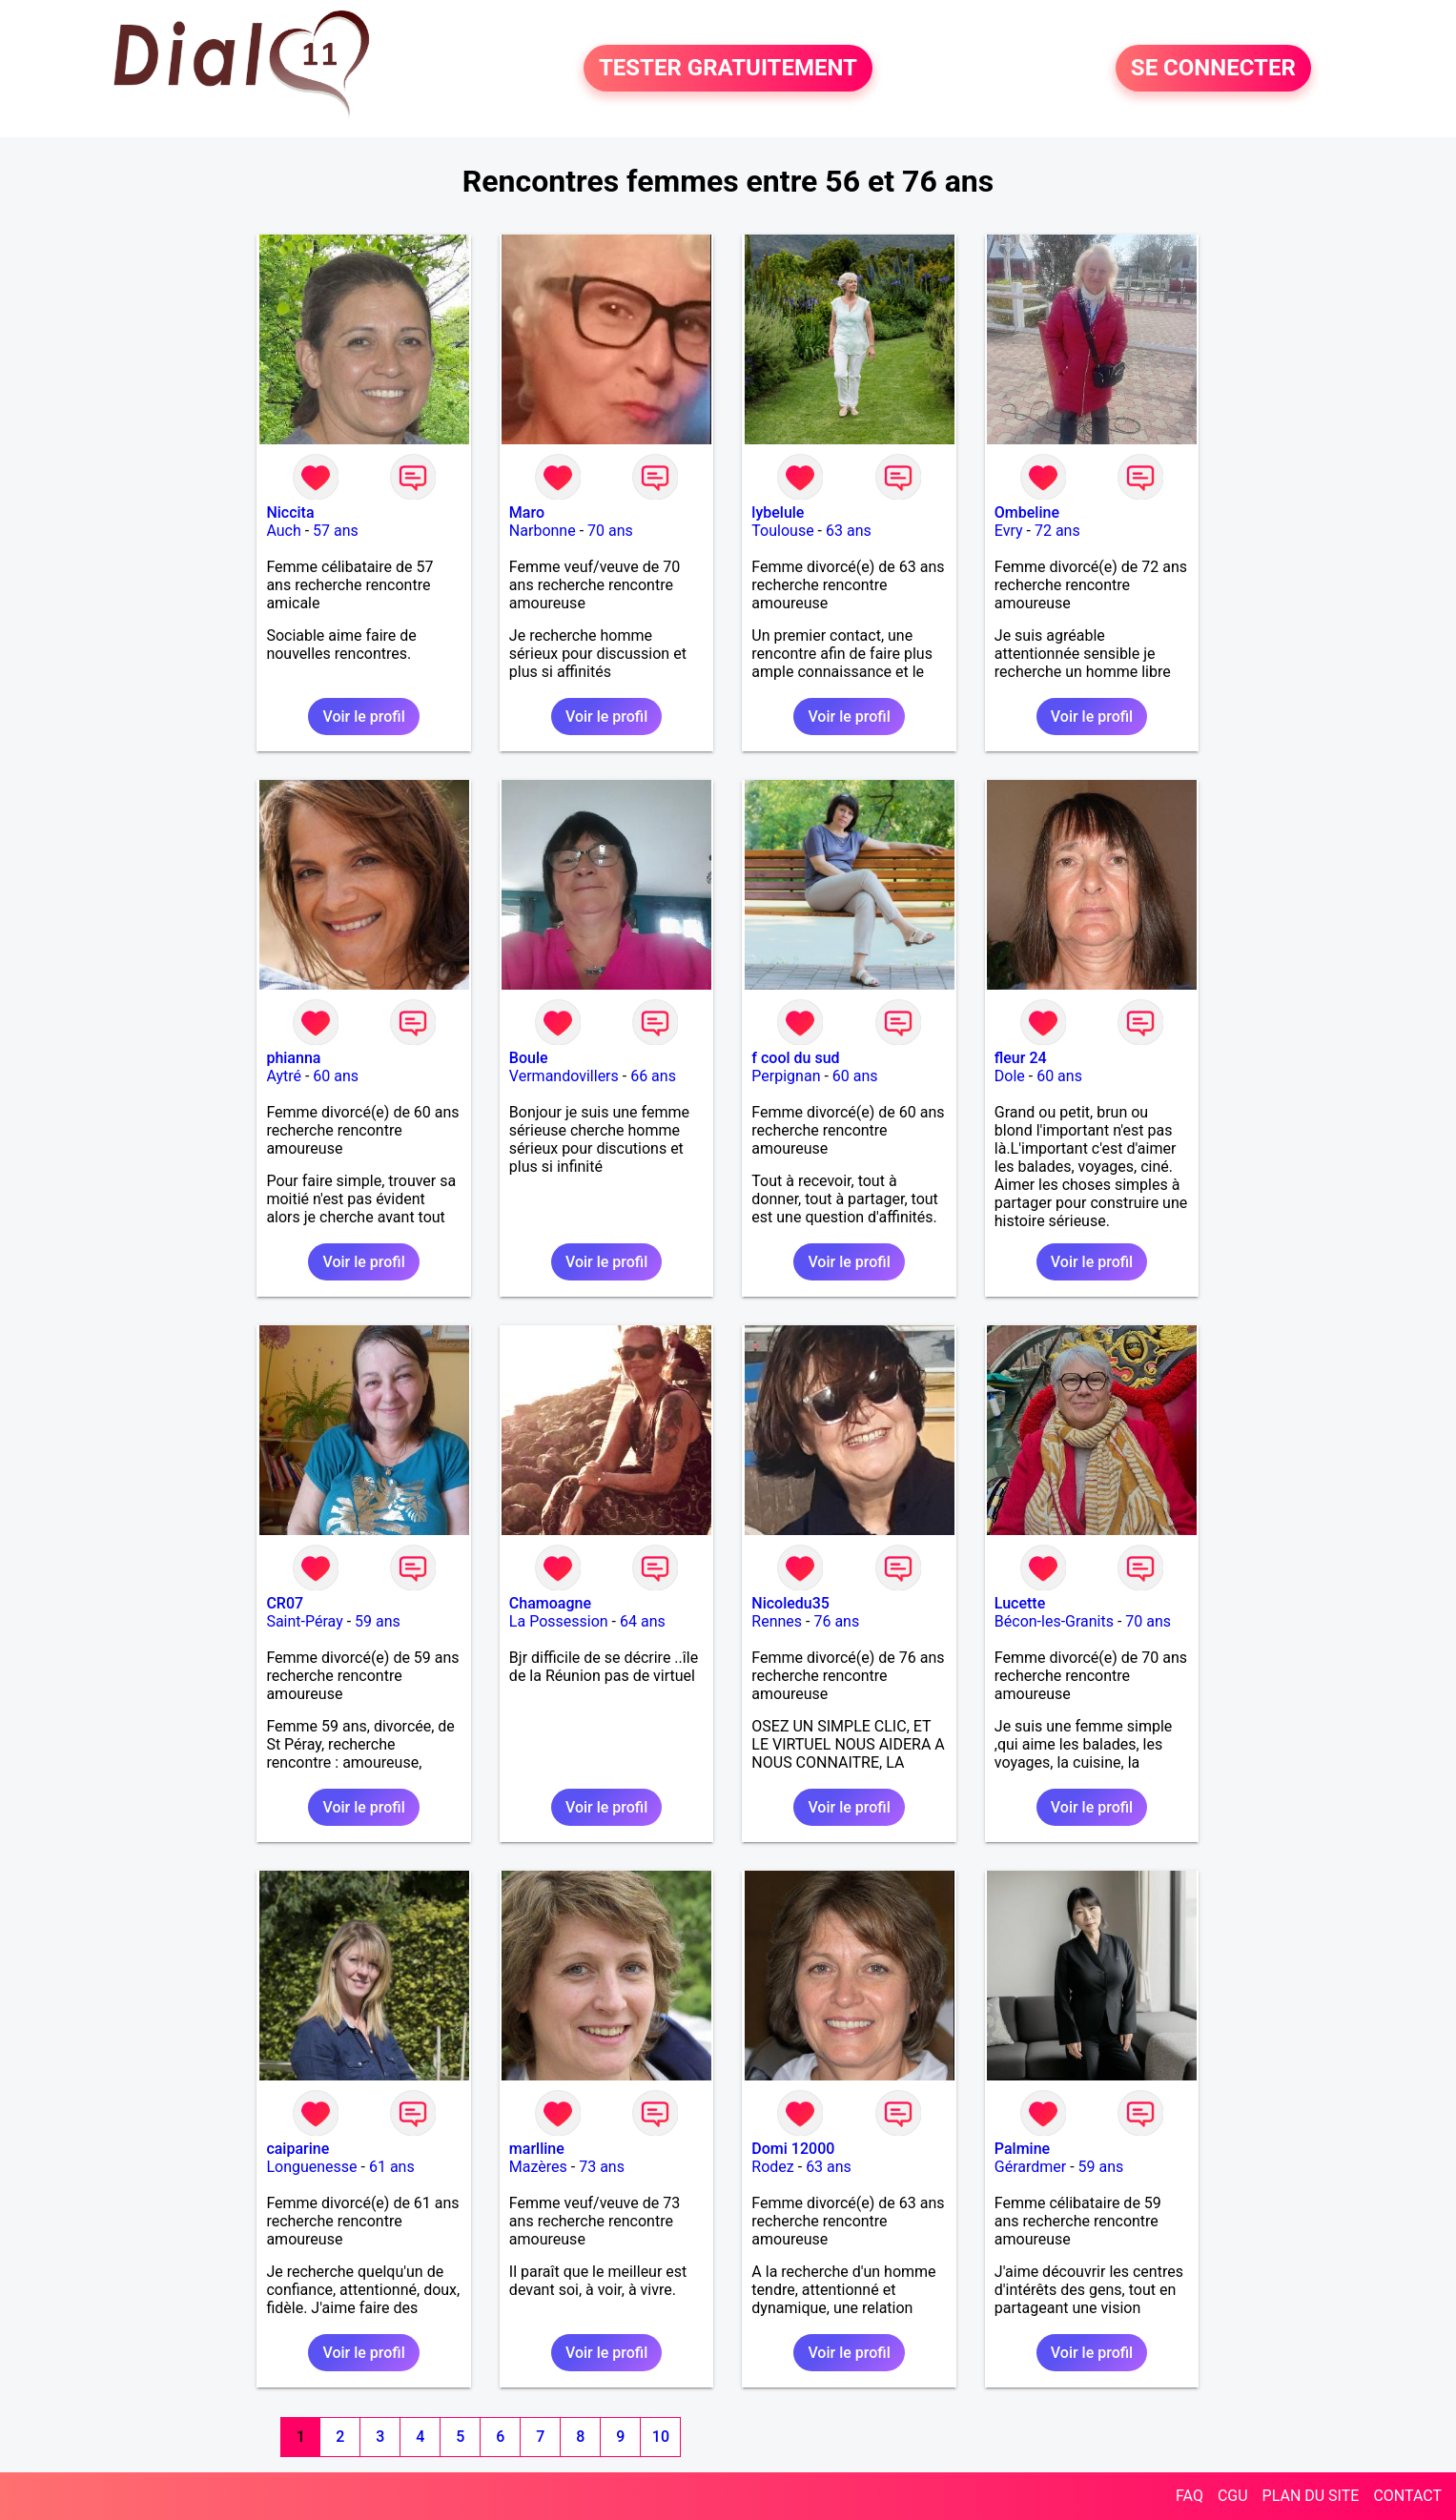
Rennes (776, 1621)
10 (660, 2437)
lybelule (777, 512)
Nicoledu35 (790, 1603)
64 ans (643, 1621)
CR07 (284, 1603)
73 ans (602, 2167)
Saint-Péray (304, 1621)
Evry (1009, 531)
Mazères (538, 2167)
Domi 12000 (792, 2149)
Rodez (772, 2167)
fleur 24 (1021, 1058)
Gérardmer (1030, 2167)
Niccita (290, 512)
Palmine (1022, 2149)
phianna (293, 1058)
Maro (526, 512)
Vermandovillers (564, 1076)
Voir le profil (363, 716)
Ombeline (1027, 512)
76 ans (836, 1621)
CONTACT (1407, 2496)
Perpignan (785, 1076)
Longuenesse (311, 2167)
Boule (528, 1058)
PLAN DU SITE (1311, 2496)
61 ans (392, 2167)
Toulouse (782, 531)
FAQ (1189, 2496)
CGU (1233, 2496)
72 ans (1057, 531)
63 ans (849, 531)
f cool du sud (795, 1058)
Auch (283, 531)
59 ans (377, 1621)
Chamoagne (550, 1603)
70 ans (610, 531)
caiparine (297, 2149)
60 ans (336, 1076)
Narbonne (542, 531)
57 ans (336, 531)
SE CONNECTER (1213, 68)
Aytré (283, 1076)
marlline (536, 2149)
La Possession (558, 1621)
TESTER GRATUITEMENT (728, 68)
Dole (1010, 1076)
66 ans (653, 1076)
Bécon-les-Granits (1054, 1621)
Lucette (1020, 1603)
